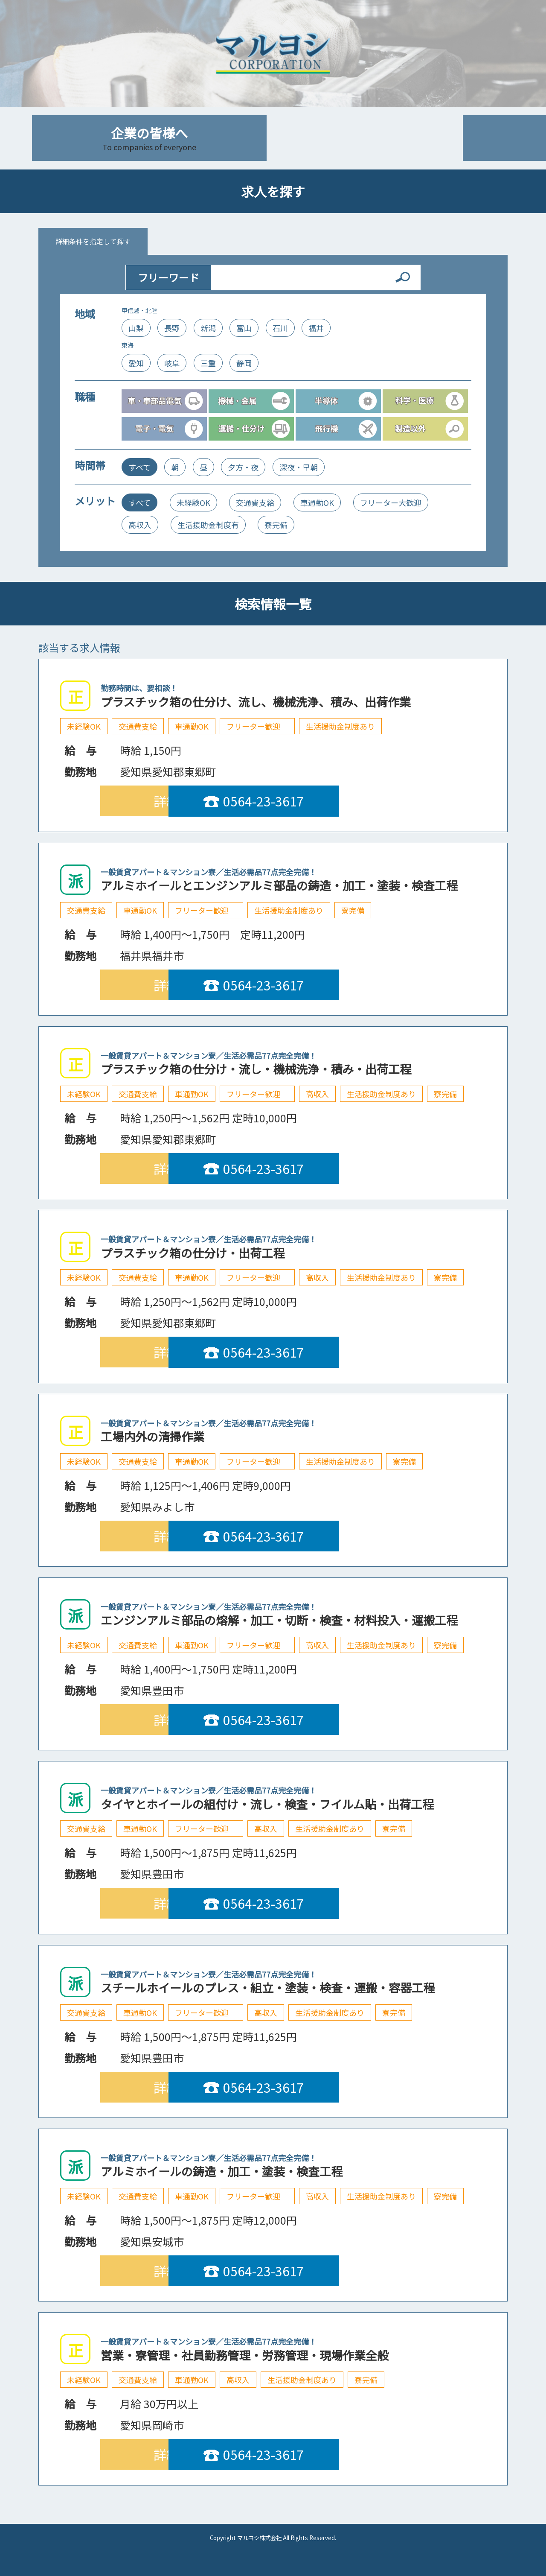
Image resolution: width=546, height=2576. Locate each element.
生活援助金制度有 (208, 524)
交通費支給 (255, 502)
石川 (280, 327)
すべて (139, 467)
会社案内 (396, 137)
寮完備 (276, 524)
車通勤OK (317, 502)
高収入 (139, 524)
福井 (316, 327)
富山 (244, 327)
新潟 (208, 327)
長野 (172, 327)
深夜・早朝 (298, 467)
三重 (208, 362)
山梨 (136, 327)
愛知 (136, 362)
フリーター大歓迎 (390, 502)
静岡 (244, 362)
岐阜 (172, 362)
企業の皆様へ (149, 137)
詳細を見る (186, 800)
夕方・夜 (243, 467)
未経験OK (193, 502)
